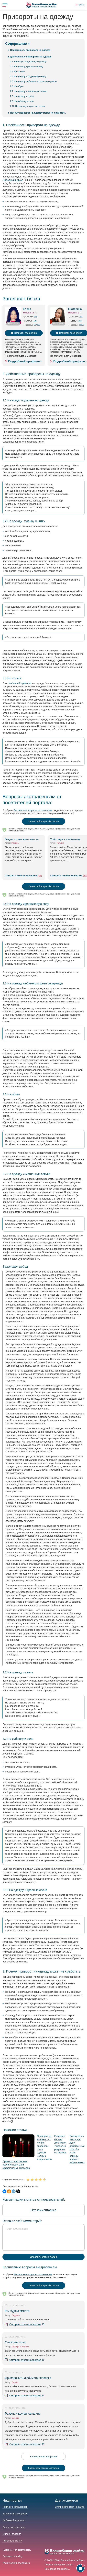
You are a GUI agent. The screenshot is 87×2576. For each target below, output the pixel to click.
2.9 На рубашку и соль (22, 101)
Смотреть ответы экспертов (21, 875)
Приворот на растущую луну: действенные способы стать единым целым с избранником (77, 2149)
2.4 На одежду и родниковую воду (28, 76)
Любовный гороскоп (13, 2520)
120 (34, 321)
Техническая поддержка (16, 2562)
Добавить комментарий (43, 2256)
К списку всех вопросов (43, 2456)
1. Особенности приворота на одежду (29, 50)
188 (80, 317)
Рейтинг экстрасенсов (15, 2506)
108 (80, 321)
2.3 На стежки (17, 71)
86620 (81, 325)
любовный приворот (20, 683)
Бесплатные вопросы (14, 2513)
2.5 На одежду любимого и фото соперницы (33, 81)
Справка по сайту (12, 2556)
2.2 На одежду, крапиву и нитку (26, 66)
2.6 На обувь (16, 86)
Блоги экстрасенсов (13, 2527)
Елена (27, 308)
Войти (82, 5)
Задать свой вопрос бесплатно (43, 821)
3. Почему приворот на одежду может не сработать (37, 112)
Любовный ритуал (12, 179)
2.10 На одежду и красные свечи (27, 106)
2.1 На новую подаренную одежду (28, 61)
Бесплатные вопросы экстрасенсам (33, 810)
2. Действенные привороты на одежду (29, 56)
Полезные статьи (12, 2540)
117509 (37, 325)
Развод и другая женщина (22, 2413)
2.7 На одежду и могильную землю (28, 91)
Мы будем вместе (17, 2311)
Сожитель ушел (15, 2342)
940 (35, 317)
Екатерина (75, 308)
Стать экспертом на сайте (70, 2506)
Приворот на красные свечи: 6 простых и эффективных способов (16, 2164)
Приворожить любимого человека (28, 2378)
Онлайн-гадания (11, 2533)
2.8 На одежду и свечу (22, 96)
